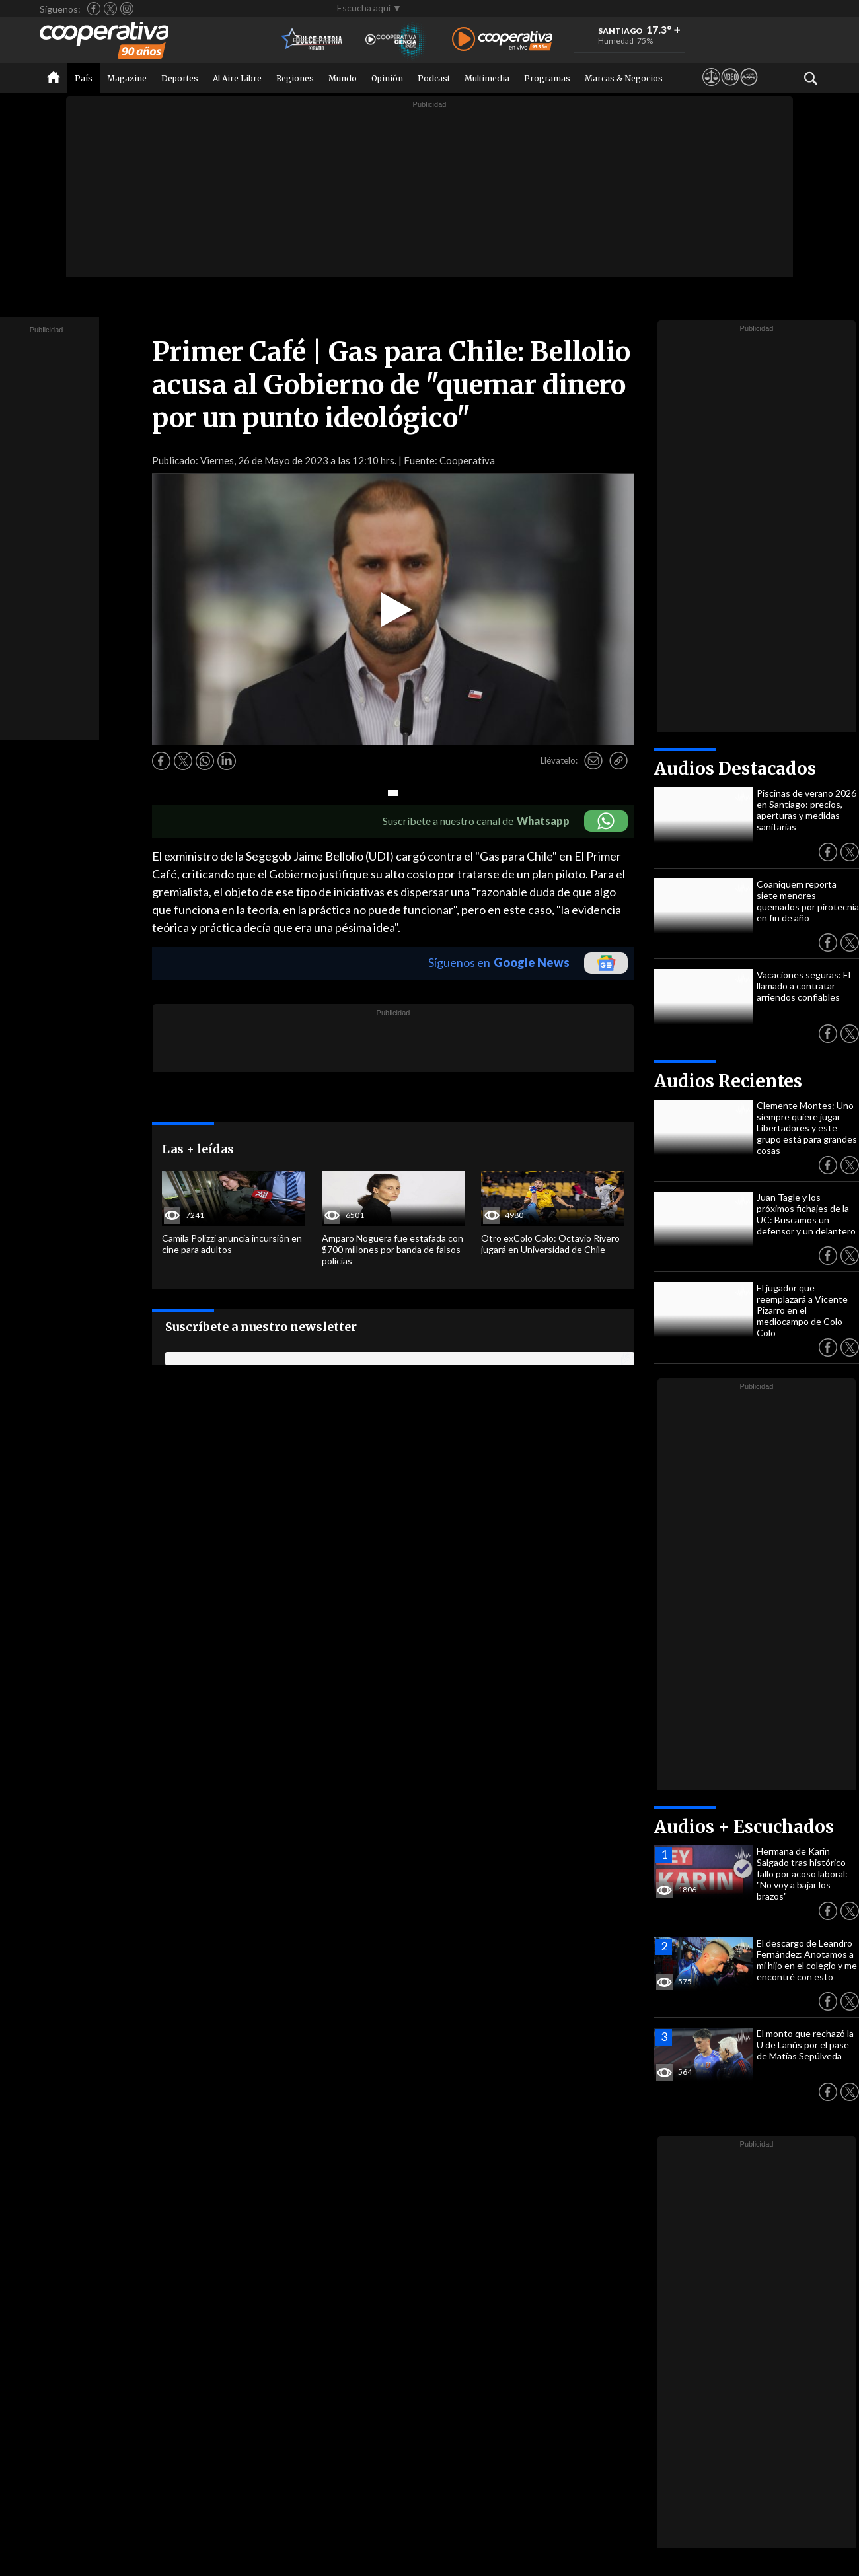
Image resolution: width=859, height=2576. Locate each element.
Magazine (127, 78)
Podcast (434, 78)
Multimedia (487, 78)
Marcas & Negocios (624, 78)
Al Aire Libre (237, 78)
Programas (547, 78)
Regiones (295, 78)
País (84, 78)
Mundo (342, 78)
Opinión (387, 78)
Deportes (179, 78)
